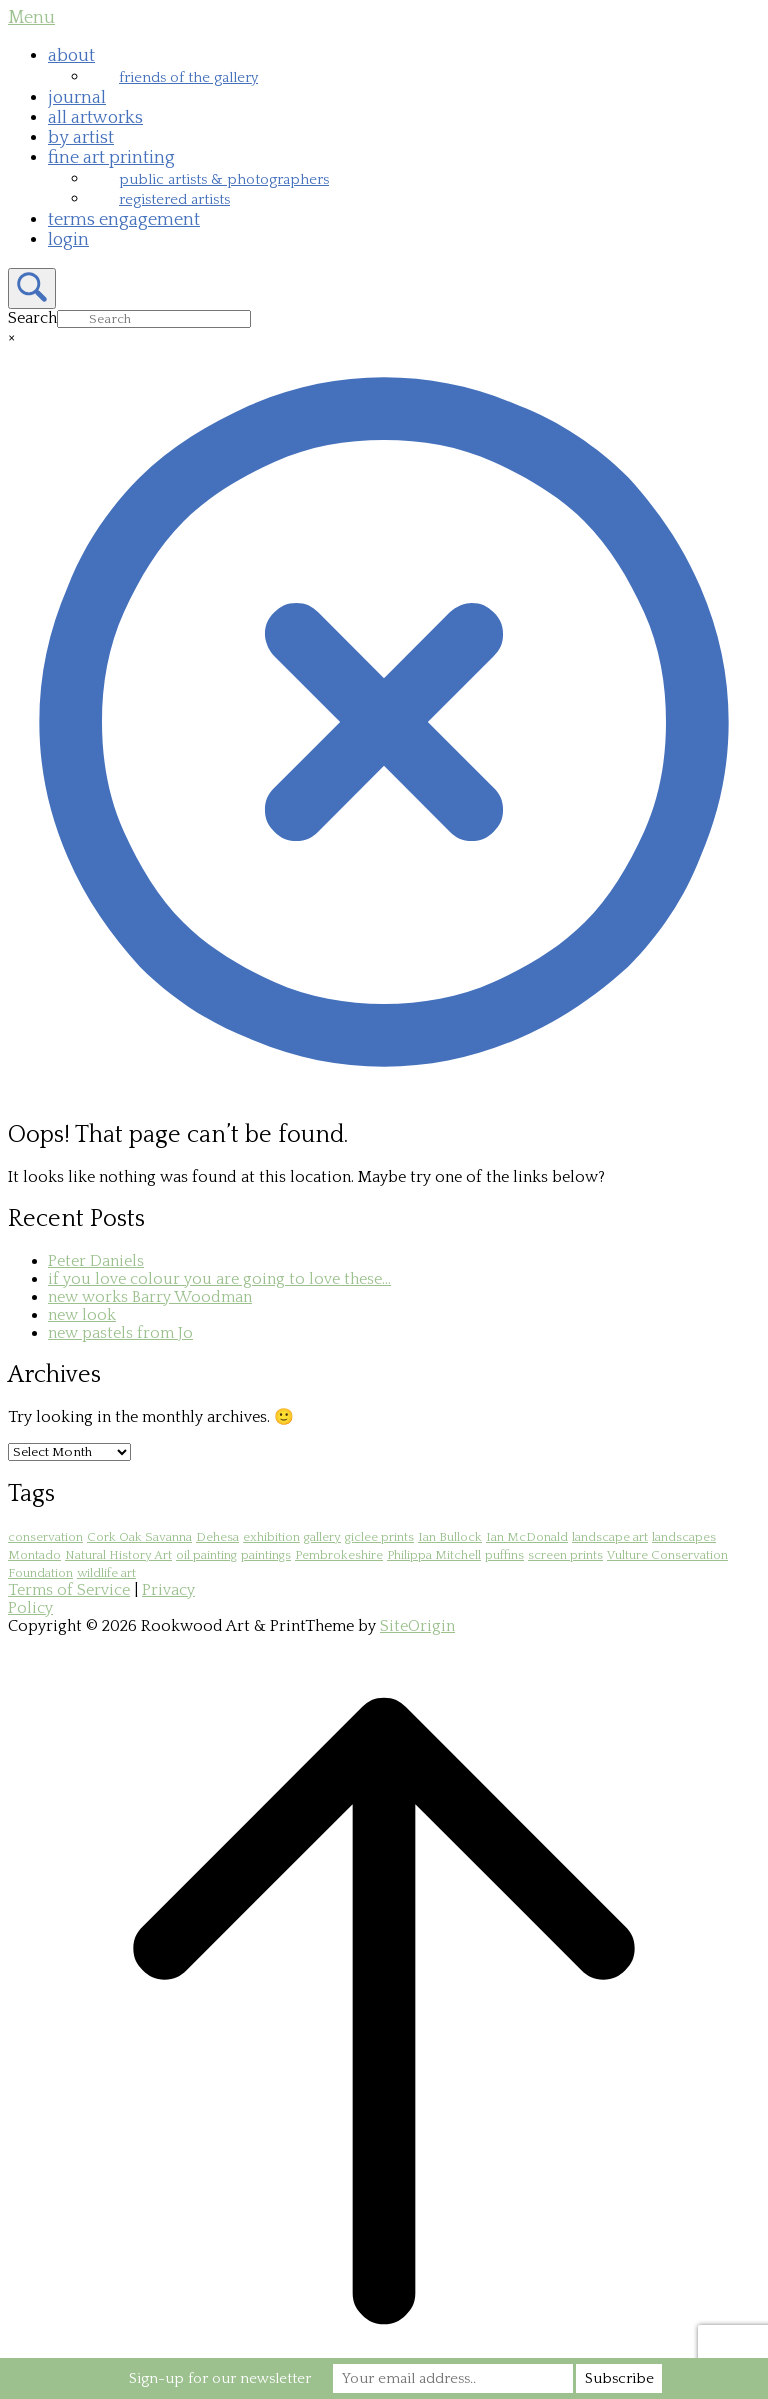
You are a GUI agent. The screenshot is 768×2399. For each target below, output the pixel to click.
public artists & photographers (224, 179)
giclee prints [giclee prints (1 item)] (379, 1537)
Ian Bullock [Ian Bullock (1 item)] (450, 1537)
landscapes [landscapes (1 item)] (684, 1537)
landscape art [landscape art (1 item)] (610, 1537)
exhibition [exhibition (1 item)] (271, 1537)
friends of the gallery (188, 77)
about (71, 56)
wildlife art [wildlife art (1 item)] (106, 1573)
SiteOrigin (417, 1626)
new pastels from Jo (120, 1333)
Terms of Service (69, 1590)
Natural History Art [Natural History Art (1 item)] (118, 1555)
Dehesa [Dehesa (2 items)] (217, 1537)
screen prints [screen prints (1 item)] (565, 1555)
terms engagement (124, 220)
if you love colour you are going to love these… (219, 1279)
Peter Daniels (96, 1261)
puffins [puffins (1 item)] (504, 1555)
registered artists (174, 199)
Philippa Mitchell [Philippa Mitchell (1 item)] (434, 1555)
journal (77, 98)
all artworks (95, 118)
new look (82, 1315)
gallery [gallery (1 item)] (322, 1537)
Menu (31, 18)
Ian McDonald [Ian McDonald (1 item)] (527, 1537)
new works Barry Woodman (150, 1297)
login (68, 240)
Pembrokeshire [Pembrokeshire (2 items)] (339, 1555)
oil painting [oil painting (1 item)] (206, 1555)
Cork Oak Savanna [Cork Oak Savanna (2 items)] (139, 1537)
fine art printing (111, 158)
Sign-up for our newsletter (220, 2378)
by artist (81, 138)
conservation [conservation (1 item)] (45, 1537)
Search (32, 318)
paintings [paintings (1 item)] (266, 1555)
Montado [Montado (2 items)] (34, 1555)
